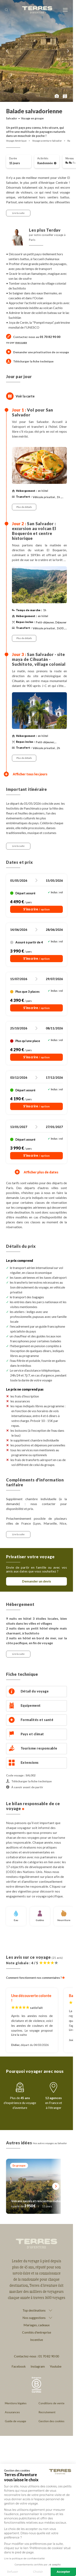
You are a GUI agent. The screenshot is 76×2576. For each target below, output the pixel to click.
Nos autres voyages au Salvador (50, 2143)
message (21, 342)
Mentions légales (16, 2403)
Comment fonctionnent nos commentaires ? (35, 1977)
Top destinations (34, 2310)
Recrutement (47, 2412)
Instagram (38, 2366)
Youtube (55, 2366)
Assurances (12, 2412)
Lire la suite (18, 213)
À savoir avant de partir (24, 1787)
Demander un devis (36, 1581)
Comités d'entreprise (36, 2332)
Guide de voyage (15, 2421)
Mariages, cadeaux (37, 2325)
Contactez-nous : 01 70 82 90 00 (36, 2356)
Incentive (36, 2340)
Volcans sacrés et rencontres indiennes (39, 2201)
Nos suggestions (34, 2317)
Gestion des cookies (51, 2421)
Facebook (19, 2366)
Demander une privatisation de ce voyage (41, 352)
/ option (36, 909)
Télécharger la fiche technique (30, 361)
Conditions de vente (51, 2403)
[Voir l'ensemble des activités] (55, 163)
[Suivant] (55, 2186)
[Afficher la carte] (10, 396)
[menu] (65, 10)
